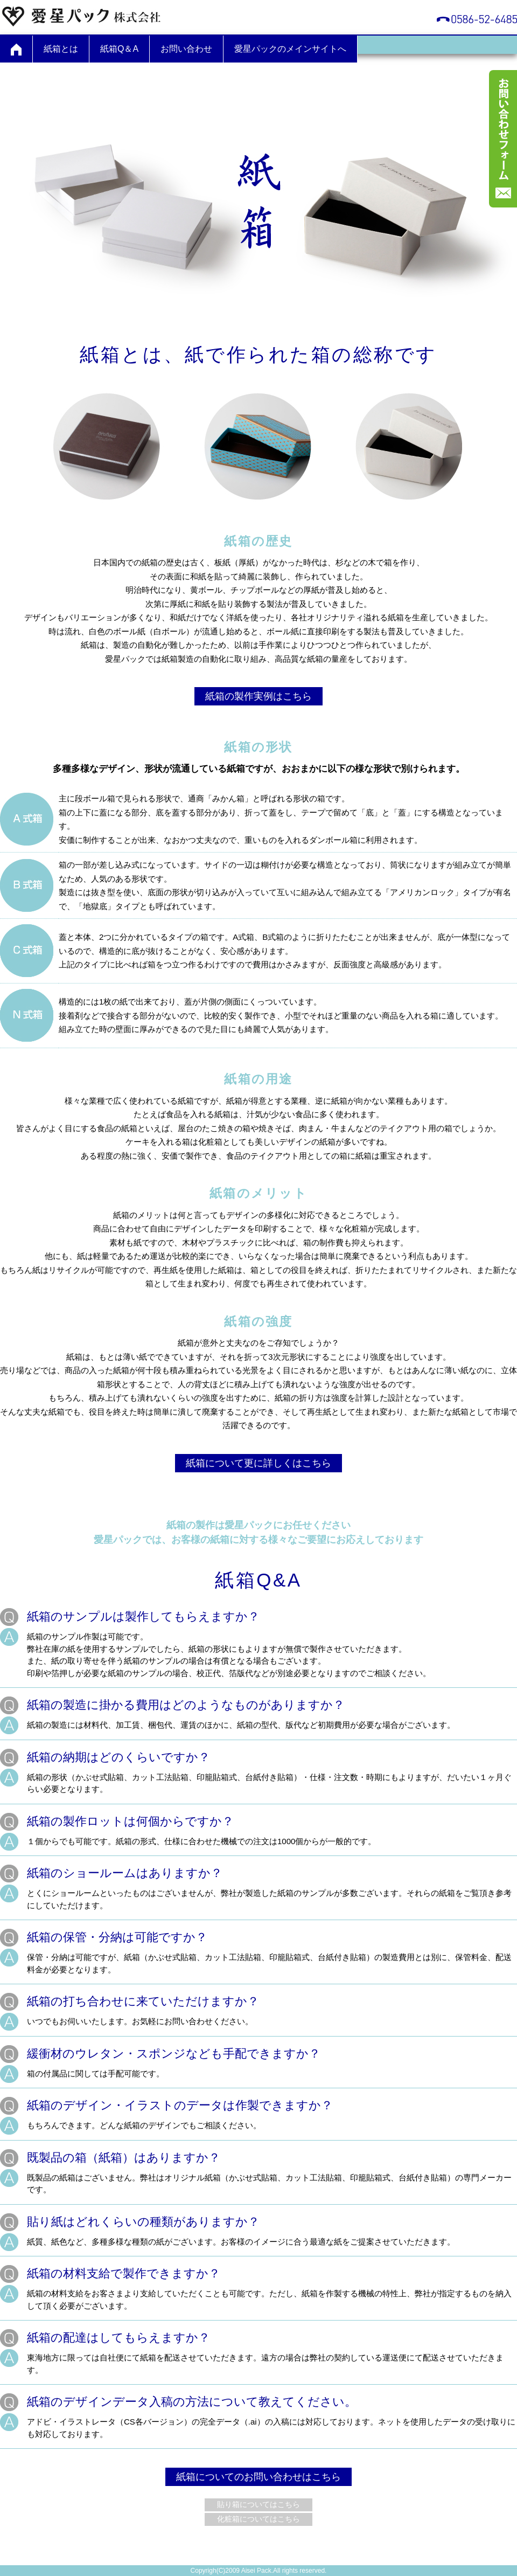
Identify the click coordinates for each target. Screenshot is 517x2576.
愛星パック (81, 15)
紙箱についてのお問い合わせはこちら (258, 2476)
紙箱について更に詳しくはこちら (258, 1463)
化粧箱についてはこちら (258, 2519)
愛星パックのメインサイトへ (290, 48)
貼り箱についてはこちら (258, 2504)
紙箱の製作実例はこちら (258, 696)
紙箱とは (61, 48)
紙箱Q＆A (119, 48)
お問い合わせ (186, 48)
